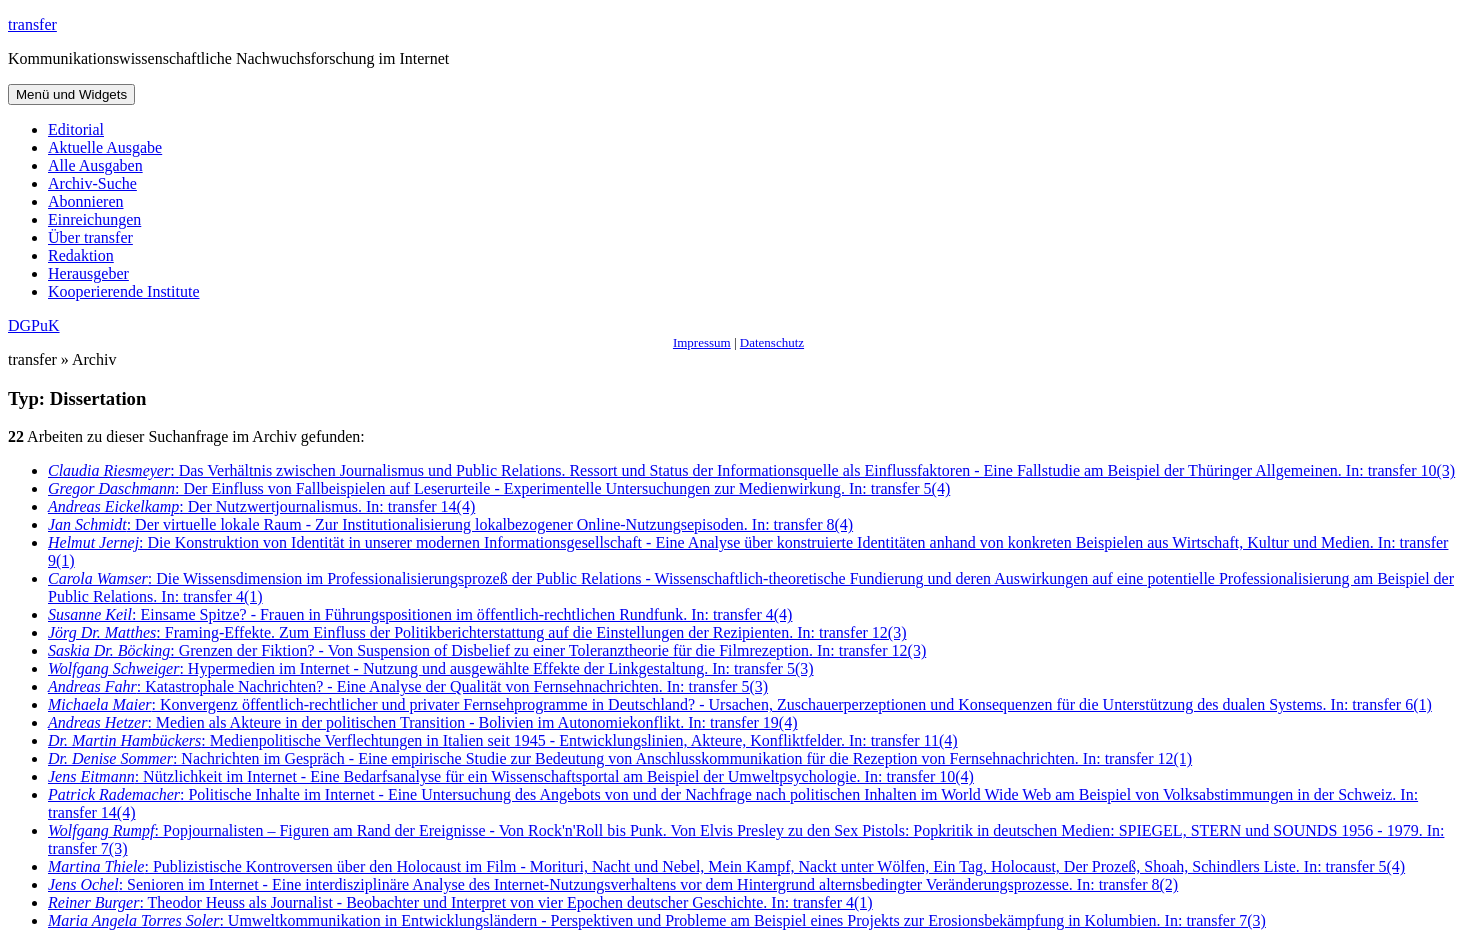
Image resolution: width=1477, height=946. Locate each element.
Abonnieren (86, 201)
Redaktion (81, 255)
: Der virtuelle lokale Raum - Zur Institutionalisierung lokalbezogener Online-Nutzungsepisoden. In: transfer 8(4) (450, 524)
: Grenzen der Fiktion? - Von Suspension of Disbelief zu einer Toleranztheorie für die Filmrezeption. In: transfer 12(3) (487, 650)
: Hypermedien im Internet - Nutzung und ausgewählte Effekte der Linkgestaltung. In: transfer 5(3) (431, 668)
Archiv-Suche (92, 183)
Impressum (702, 342)
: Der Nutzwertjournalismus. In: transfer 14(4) (261, 506)
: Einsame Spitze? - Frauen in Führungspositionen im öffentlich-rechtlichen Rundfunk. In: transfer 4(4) (420, 614)
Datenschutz (772, 342)
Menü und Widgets (71, 94)
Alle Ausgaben (95, 165)
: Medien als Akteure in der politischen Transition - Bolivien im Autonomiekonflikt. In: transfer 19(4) (423, 722)
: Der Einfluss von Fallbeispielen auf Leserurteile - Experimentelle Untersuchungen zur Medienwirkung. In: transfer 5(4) (499, 488)
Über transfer (90, 237)
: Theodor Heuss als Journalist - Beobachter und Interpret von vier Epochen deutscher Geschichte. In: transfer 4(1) (460, 902)
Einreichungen (94, 219)
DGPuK (34, 325)
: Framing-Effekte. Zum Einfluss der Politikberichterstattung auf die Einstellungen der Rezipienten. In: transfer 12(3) (477, 632)
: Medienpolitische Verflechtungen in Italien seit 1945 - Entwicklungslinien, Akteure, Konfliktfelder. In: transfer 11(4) (503, 740)
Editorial (76, 129)
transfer (32, 24)
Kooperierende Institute (124, 291)
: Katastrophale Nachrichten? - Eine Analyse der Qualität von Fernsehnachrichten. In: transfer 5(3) (408, 686)
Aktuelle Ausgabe (105, 147)
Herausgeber (88, 273)
